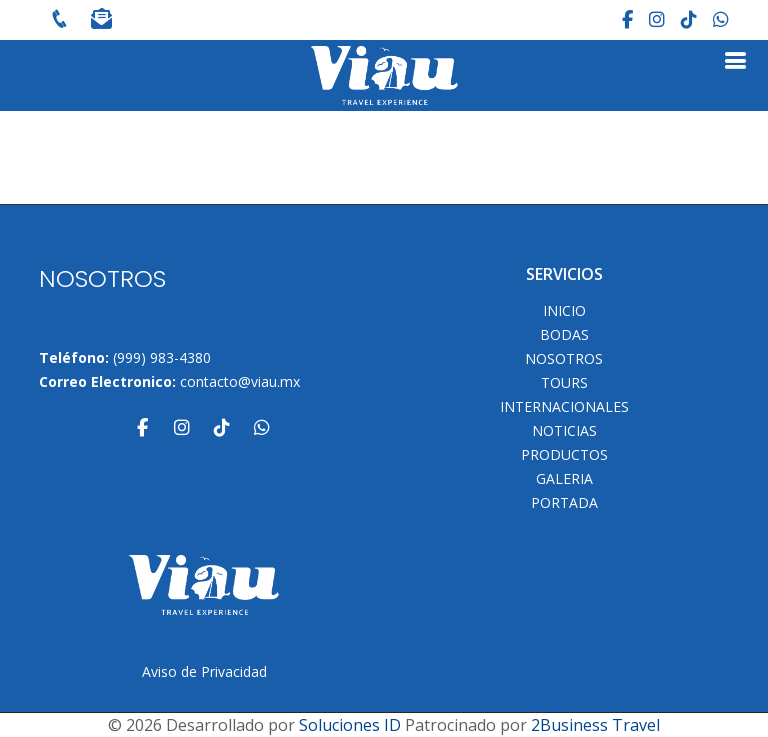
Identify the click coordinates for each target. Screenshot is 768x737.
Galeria (564, 479)
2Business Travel (595, 725)
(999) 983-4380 (162, 357)
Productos (564, 455)
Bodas (564, 335)
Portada (564, 503)
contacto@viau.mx (240, 381)
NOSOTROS (564, 359)
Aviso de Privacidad (204, 671)
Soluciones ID (350, 725)
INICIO (564, 311)
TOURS (564, 383)
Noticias (564, 431)
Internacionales (564, 407)
